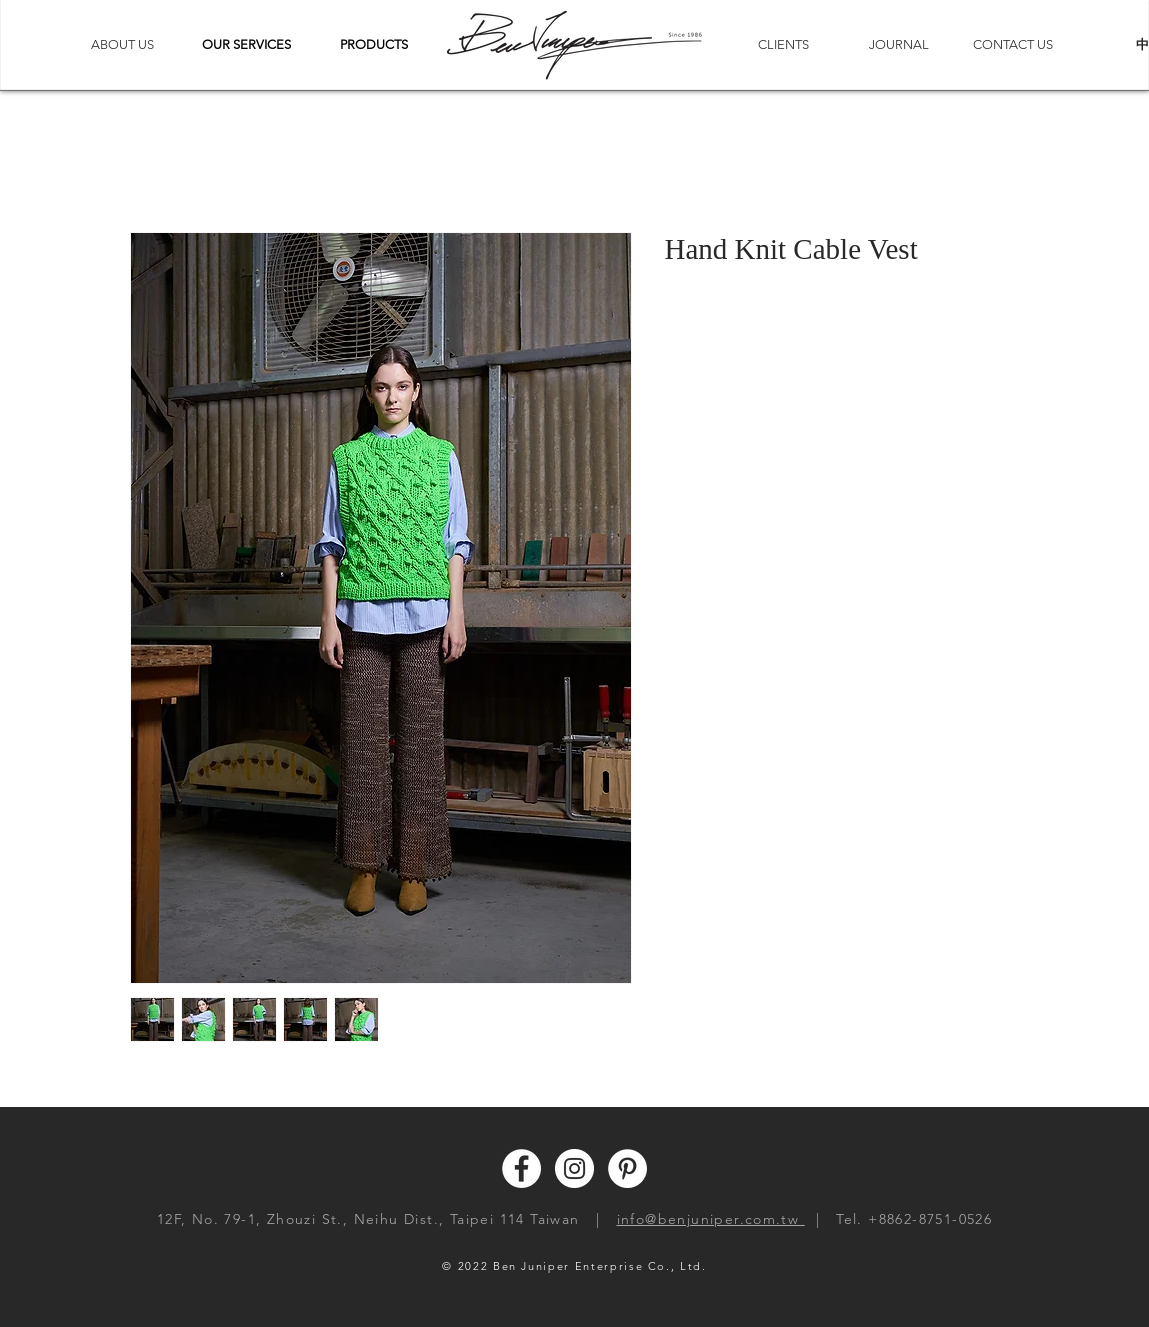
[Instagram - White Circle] (574, 1168)
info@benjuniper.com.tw (711, 1219)
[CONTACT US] (1013, 45)
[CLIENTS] (784, 45)
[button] (246, 45)
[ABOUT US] (123, 45)
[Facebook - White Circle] (521, 1168)
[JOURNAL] (899, 45)
